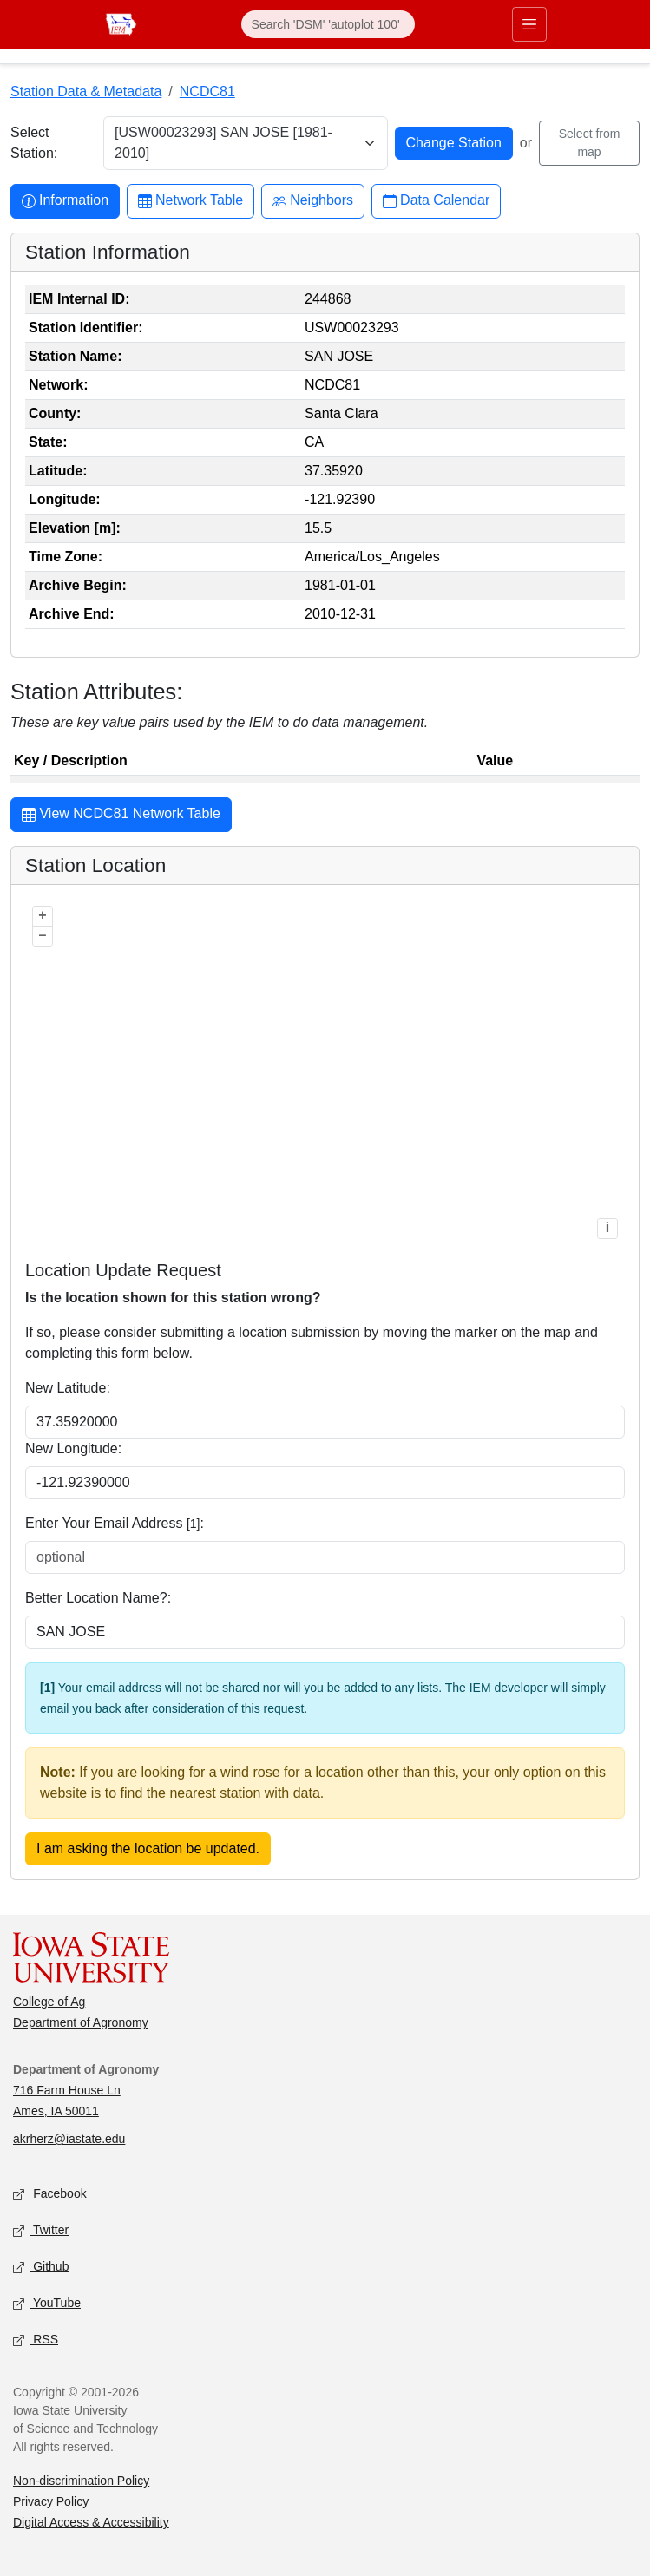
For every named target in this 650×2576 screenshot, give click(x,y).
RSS (35, 2340)
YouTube (47, 2304)
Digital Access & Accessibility (91, 2522)
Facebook (50, 2195)
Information (65, 201)
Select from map (589, 143)
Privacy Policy (51, 2501)
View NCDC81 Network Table (121, 815)
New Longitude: (73, 1448)
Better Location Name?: (98, 1597)
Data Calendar (436, 201)
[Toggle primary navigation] (529, 24)
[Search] (328, 24)
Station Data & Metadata (85, 91)
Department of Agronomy (80, 2022)
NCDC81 (207, 91)
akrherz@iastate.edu (69, 2139)
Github (41, 2267)
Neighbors (312, 201)
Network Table (190, 201)
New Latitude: (67, 1387)
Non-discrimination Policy (81, 2481)
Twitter (41, 2231)
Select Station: (33, 143)
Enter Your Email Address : (114, 1523)
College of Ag (49, 2002)
